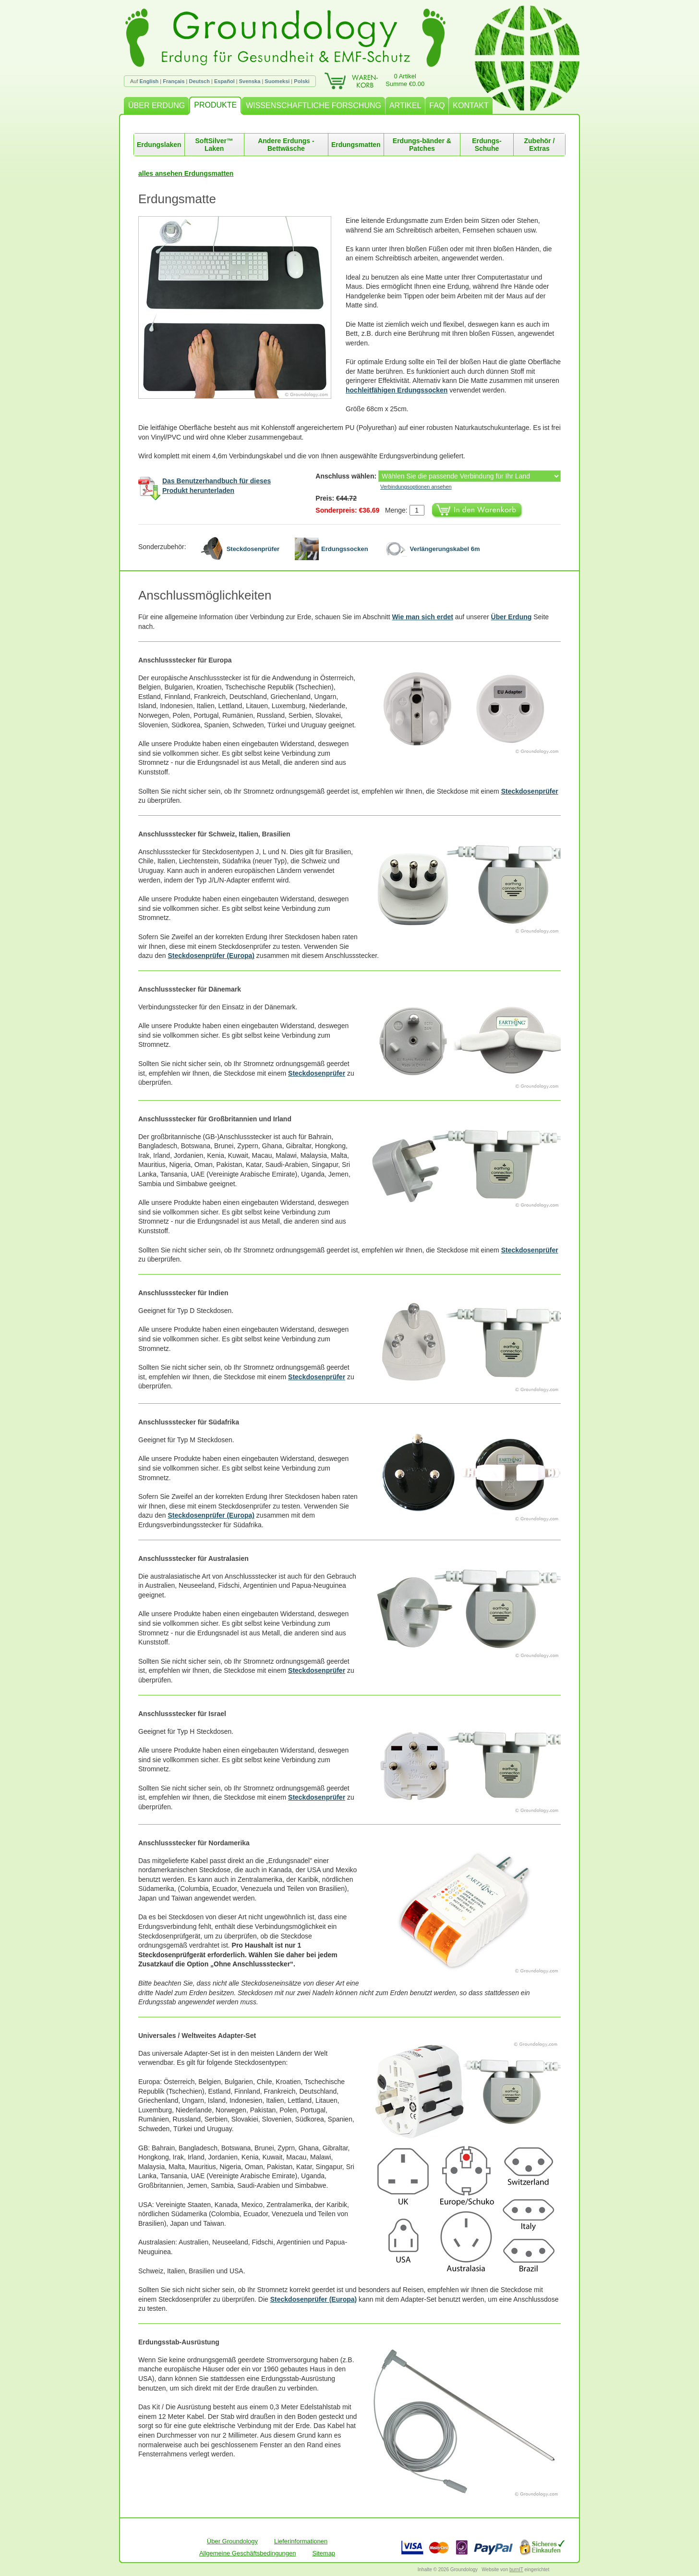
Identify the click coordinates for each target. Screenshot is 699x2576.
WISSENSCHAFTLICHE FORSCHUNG (313, 105)
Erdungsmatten (356, 144)
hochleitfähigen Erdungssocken (396, 390)
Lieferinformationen (300, 2541)
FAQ (437, 105)
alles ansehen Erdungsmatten (185, 173)
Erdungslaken (159, 144)
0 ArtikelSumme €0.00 (405, 80)
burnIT (516, 2569)
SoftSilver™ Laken (214, 144)
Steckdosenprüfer (529, 791)
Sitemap (323, 2553)
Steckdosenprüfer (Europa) (211, 955)
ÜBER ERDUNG (156, 105)
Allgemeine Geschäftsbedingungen (247, 2553)
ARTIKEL (405, 105)
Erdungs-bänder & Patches (422, 144)
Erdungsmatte (177, 199)
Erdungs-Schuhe (486, 144)
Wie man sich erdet (422, 617)
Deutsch (199, 81)
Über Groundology (232, 2541)
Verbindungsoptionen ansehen (416, 487)
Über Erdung (511, 617)
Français (173, 81)
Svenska (250, 81)
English (149, 81)
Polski (301, 81)
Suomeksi (277, 81)
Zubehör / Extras (539, 144)
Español (224, 81)
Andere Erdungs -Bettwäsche (286, 144)
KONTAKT (470, 105)
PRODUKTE (215, 105)
